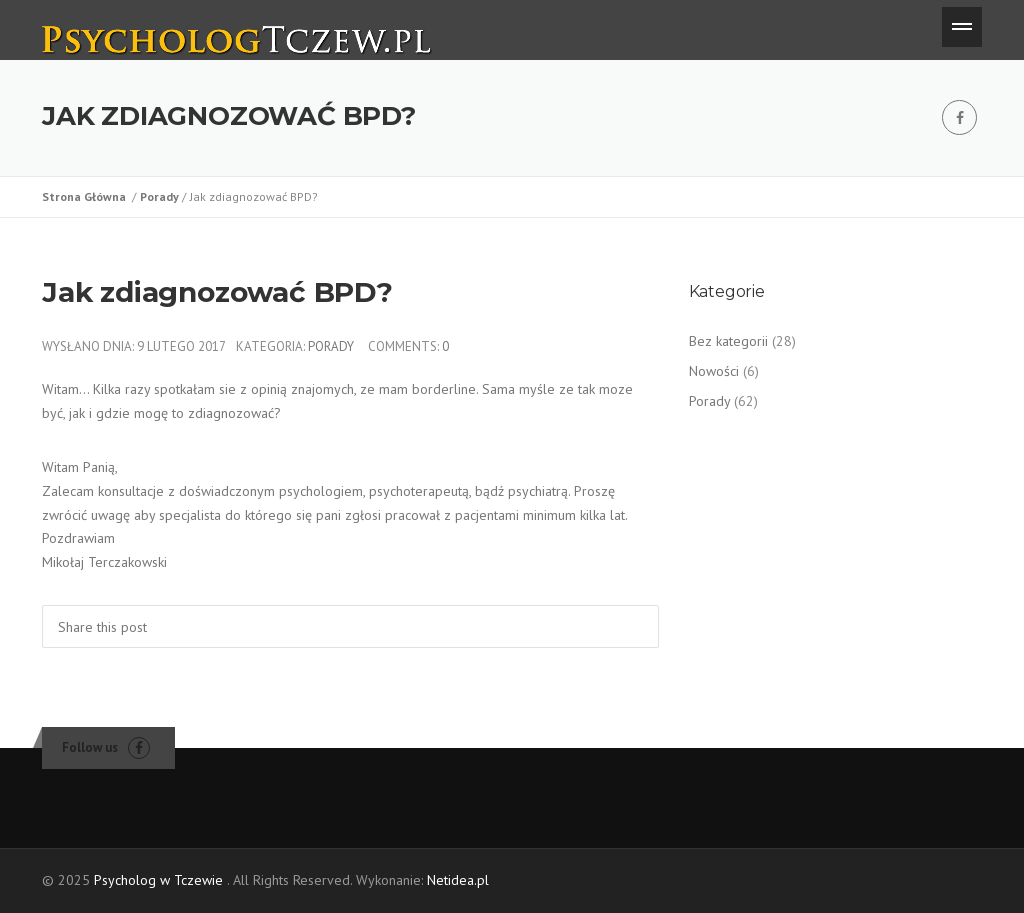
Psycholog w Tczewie (158, 880)
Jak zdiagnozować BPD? (217, 292)
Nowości (714, 371)
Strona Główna (87, 196)
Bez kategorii (728, 341)
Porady (161, 196)
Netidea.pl (458, 880)
